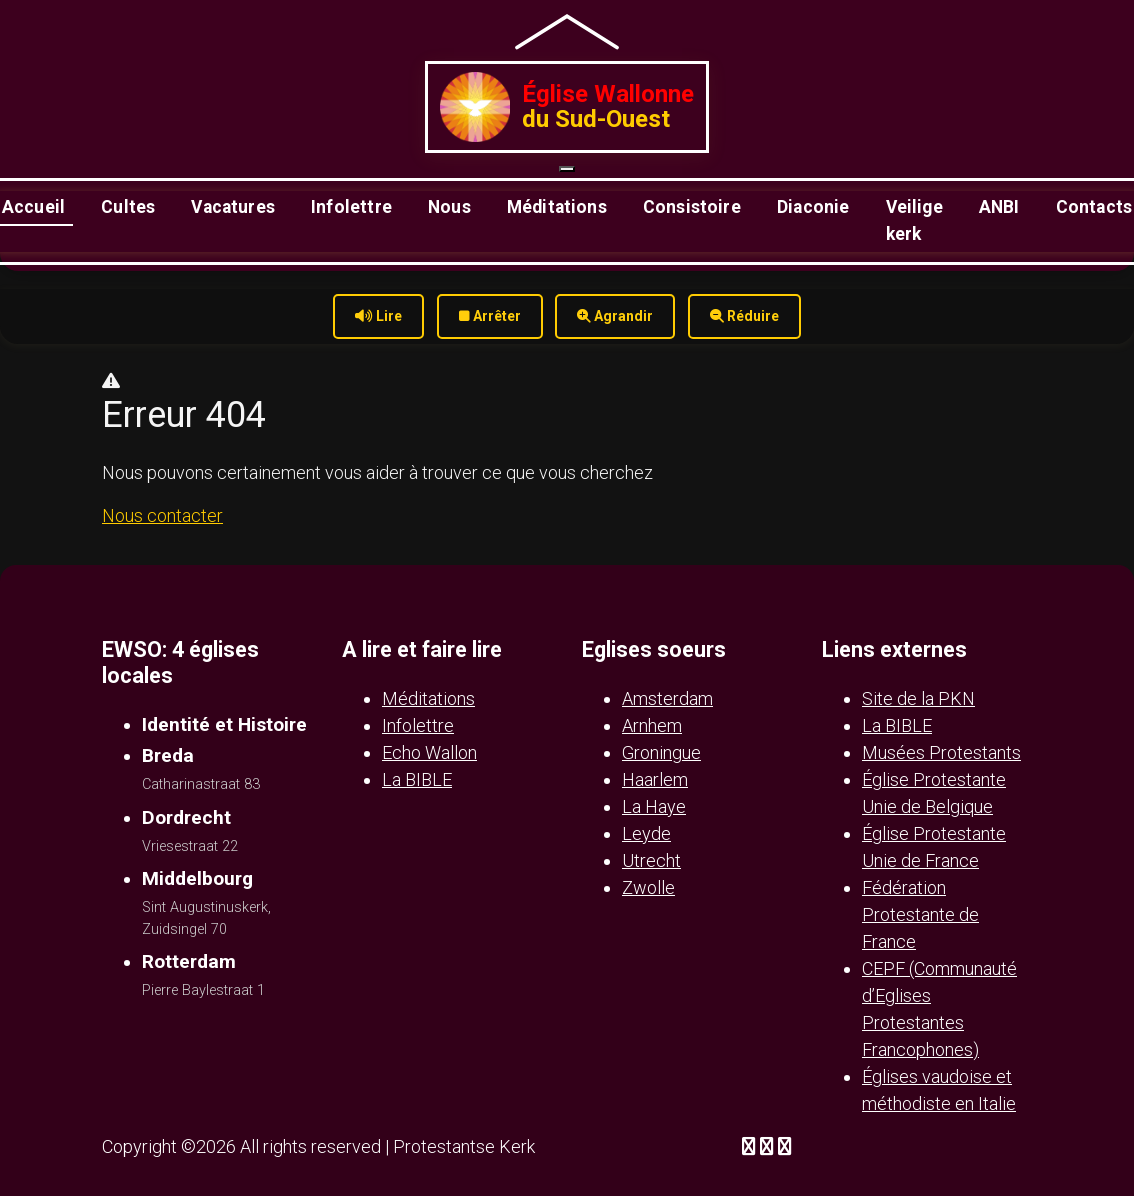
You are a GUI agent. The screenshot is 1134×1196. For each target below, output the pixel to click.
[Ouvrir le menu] (567, 169)
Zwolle (648, 887)
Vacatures (233, 207)
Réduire (744, 316)
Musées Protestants (941, 752)
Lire (378, 316)
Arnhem (652, 725)
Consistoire (692, 207)
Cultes (128, 207)
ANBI (999, 207)
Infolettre (351, 207)
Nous (449, 207)
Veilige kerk (914, 220)
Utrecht (651, 860)
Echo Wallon (429, 752)
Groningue (661, 752)
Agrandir (615, 316)
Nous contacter (162, 515)
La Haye (654, 806)
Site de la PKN (918, 698)
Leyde (646, 833)
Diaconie (813, 207)
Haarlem (655, 779)
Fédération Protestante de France (920, 914)
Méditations (557, 207)
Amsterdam (667, 698)
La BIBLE (417, 779)
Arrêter (490, 316)
